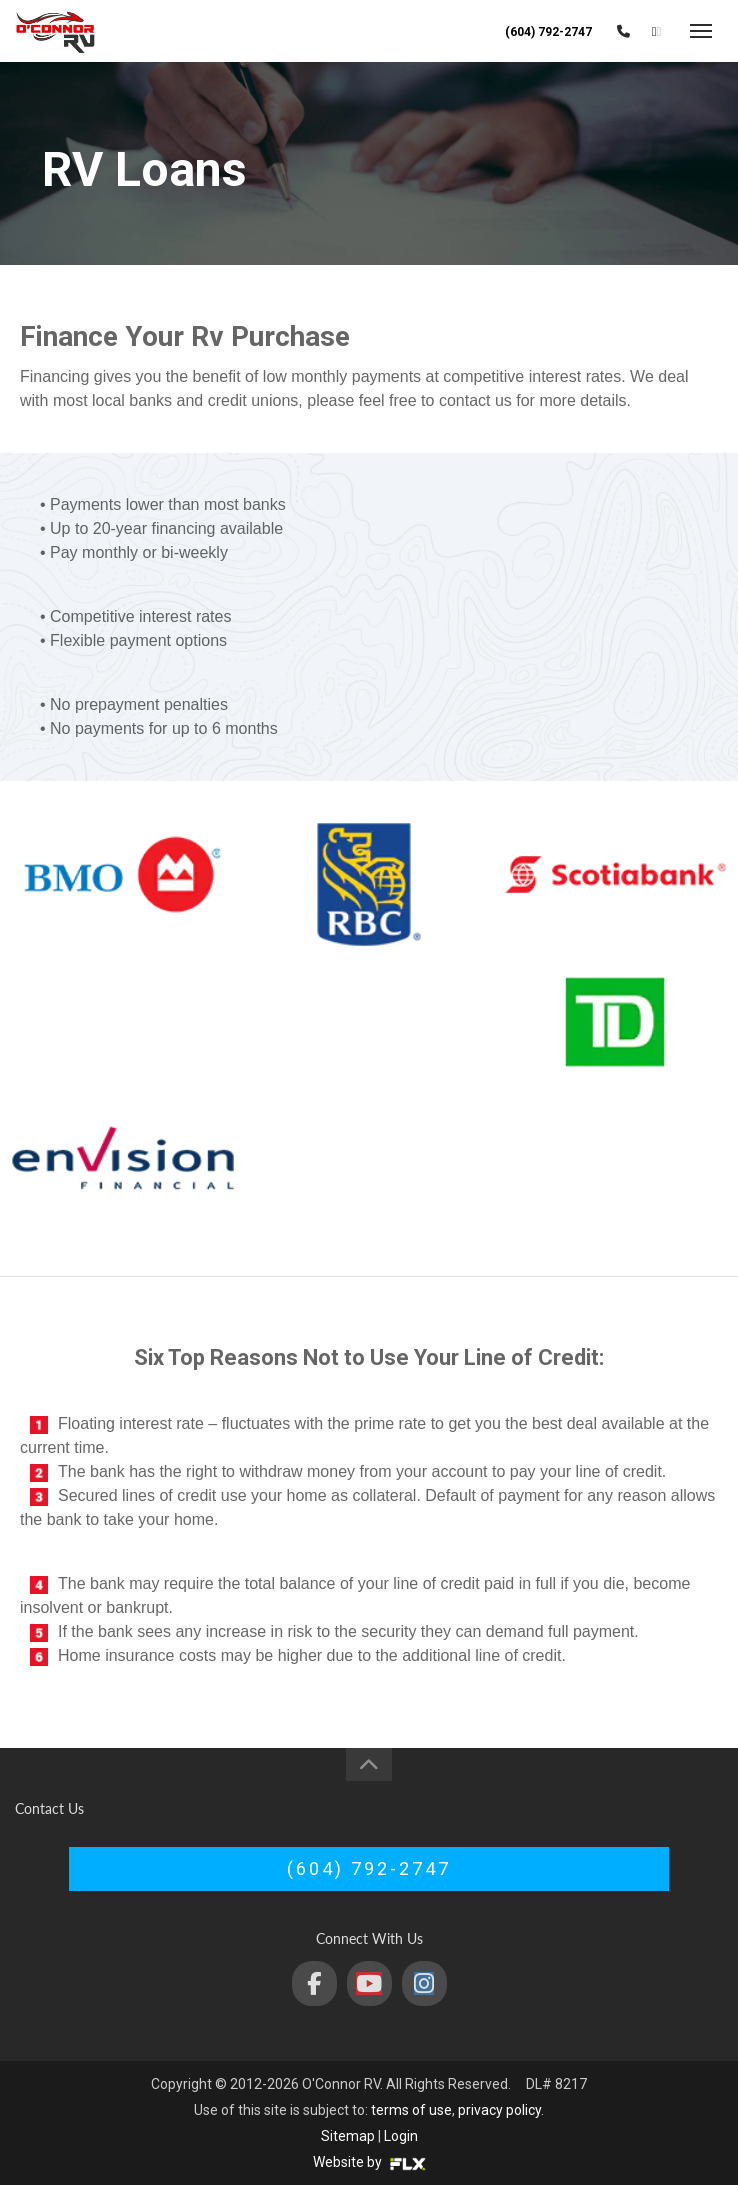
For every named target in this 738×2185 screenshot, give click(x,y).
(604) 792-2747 (548, 32)
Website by (369, 2162)
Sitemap (348, 2136)
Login (401, 2136)
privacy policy (499, 2110)
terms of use (411, 2110)
